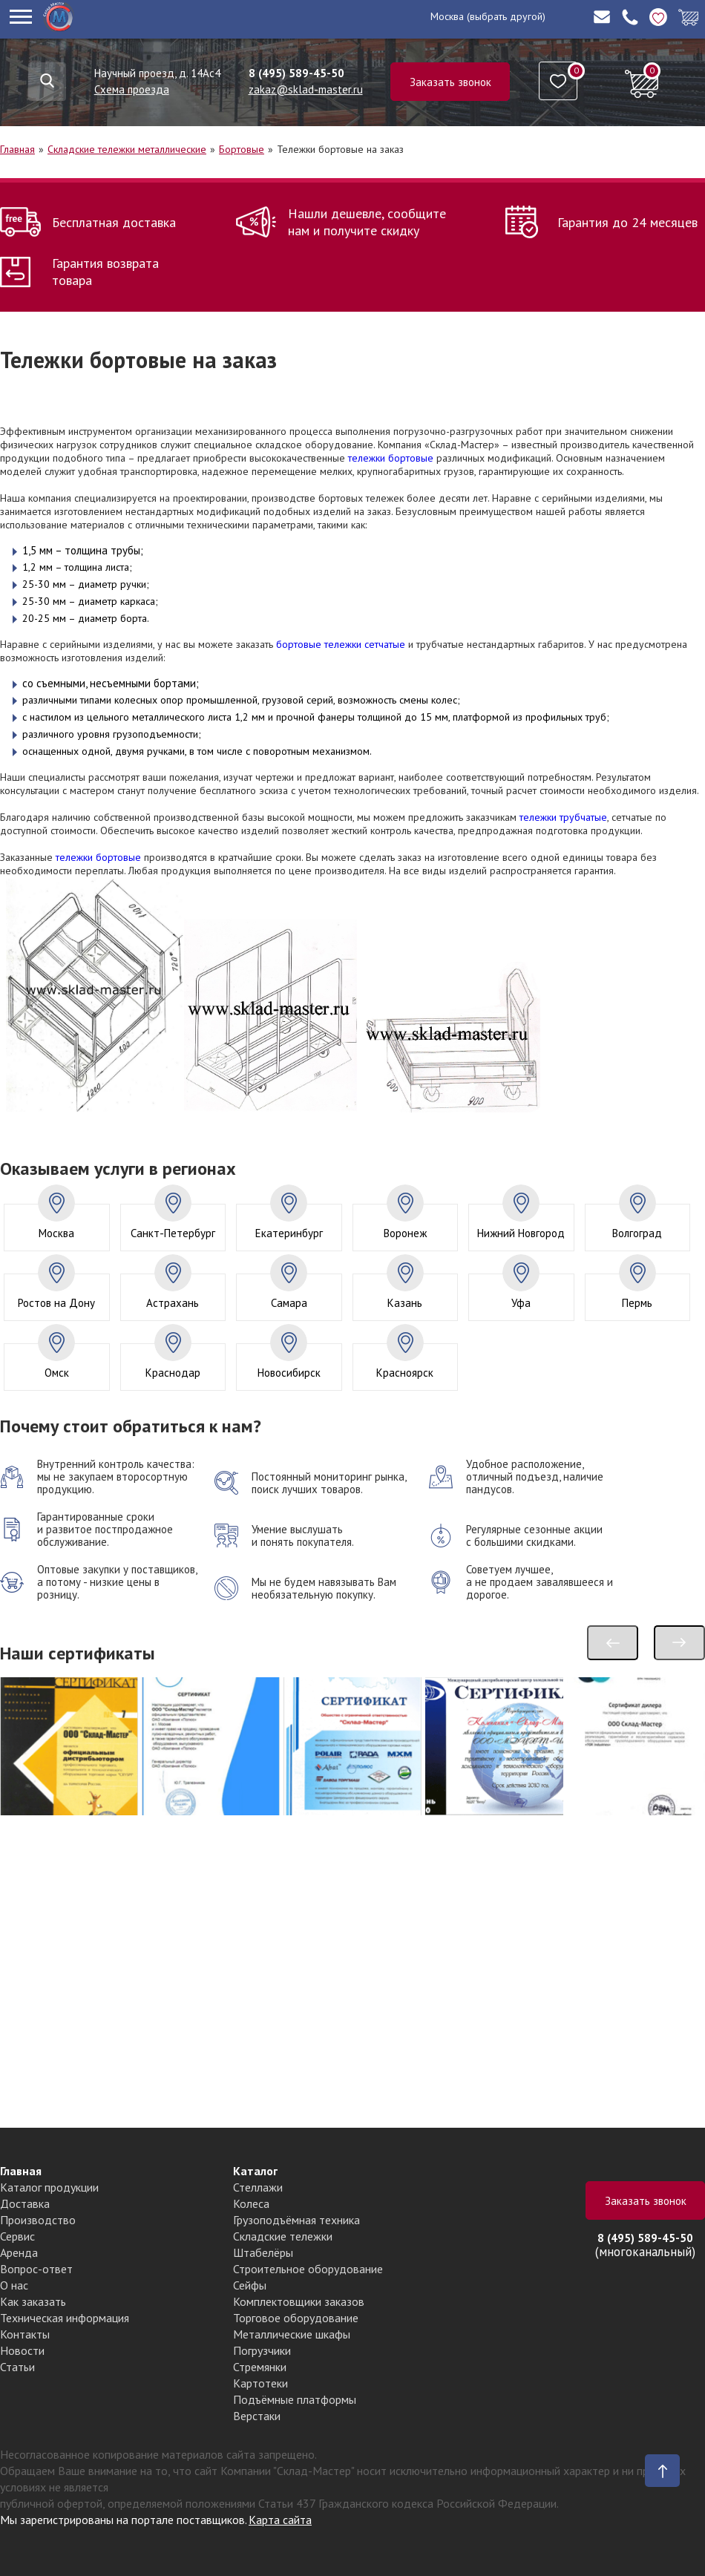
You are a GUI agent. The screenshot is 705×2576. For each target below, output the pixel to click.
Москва (447, 16)
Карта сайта (280, 2519)
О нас (14, 2285)
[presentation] (612, 1642)
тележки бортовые (390, 458)
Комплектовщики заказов (298, 2301)
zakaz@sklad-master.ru (306, 89)
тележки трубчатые (563, 817)
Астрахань (172, 1303)
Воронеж (405, 1233)
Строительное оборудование (308, 2268)
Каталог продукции (49, 2187)
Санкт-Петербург (173, 1233)
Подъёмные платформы (294, 2399)
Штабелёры (263, 2252)
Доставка (25, 2203)
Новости (22, 2350)
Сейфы (249, 2285)
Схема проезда (131, 89)
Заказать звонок (450, 82)
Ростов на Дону (56, 1303)
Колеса (251, 2203)
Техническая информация (64, 2317)
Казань (404, 1303)
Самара (289, 1303)
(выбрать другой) (506, 16)
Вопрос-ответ (36, 2268)
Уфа (521, 1303)
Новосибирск (289, 1373)
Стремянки (259, 2366)
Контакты (25, 2334)
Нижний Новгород (521, 1233)
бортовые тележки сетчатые (340, 644)
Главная (17, 149)
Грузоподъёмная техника (296, 2219)
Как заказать (33, 2301)
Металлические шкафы (291, 2334)
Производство (38, 2219)
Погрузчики (262, 2350)
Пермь (637, 1303)
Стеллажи (258, 2187)
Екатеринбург (289, 1233)
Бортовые (241, 149)
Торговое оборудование (295, 2317)
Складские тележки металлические (126, 149)
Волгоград (637, 1233)
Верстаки (257, 2415)
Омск (57, 1373)
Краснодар (172, 1373)
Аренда (19, 2252)
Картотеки (260, 2383)
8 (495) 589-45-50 (296, 73)
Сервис (17, 2236)
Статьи (17, 2366)
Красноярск (404, 1373)
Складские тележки (282, 2236)
